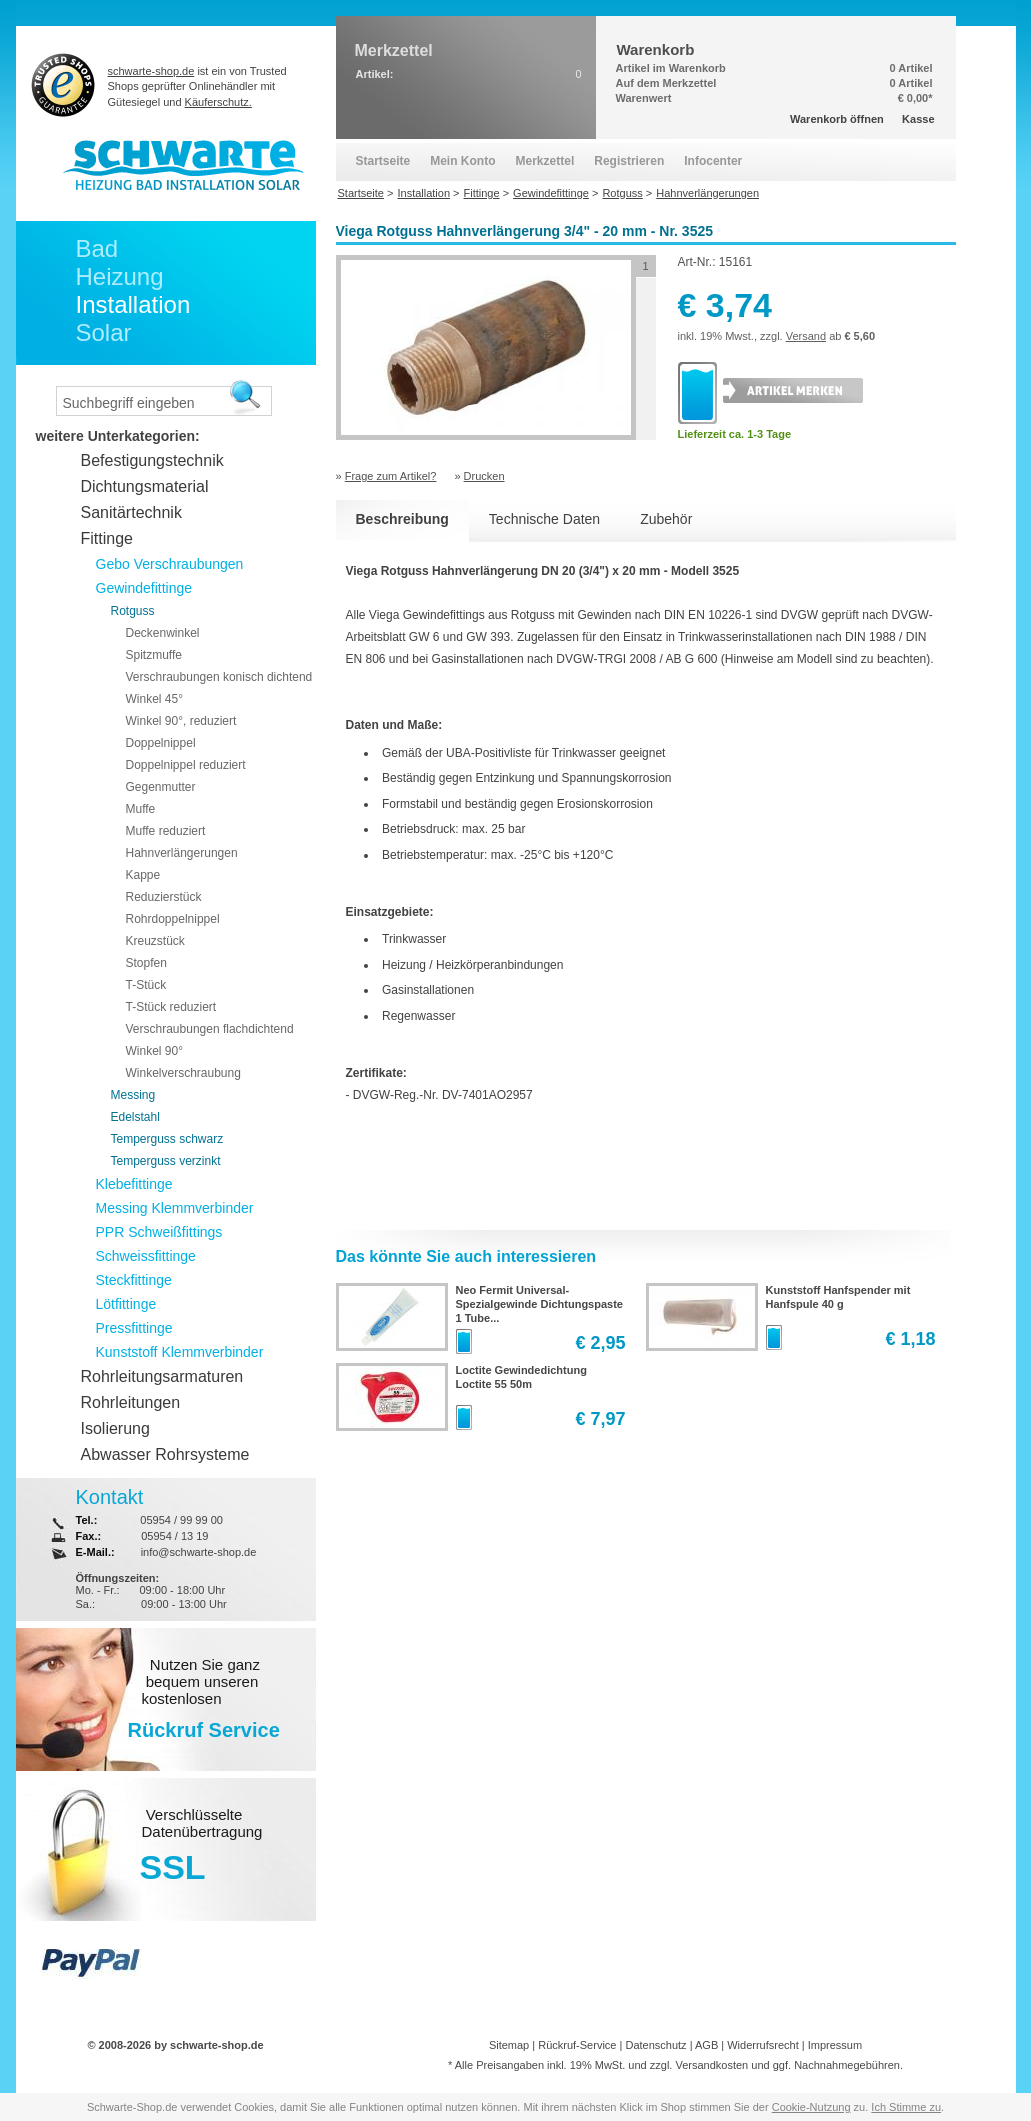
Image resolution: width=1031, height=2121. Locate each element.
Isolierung (115, 1428)
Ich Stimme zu (906, 2107)
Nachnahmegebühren (847, 2065)
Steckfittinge (134, 1280)
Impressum (835, 2045)
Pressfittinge (134, 1328)
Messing (133, 1095)
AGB (706, 2045)
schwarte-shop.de (151, 71)
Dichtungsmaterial (145, 486)
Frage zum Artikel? (391, 476)
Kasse (918, 119)
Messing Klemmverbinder (175, 1208)
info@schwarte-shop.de (199, 1552)
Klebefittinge (134, 1184)
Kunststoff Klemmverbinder (180, 1352)
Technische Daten (544, 519)
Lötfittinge (126, 1304)
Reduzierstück (164, 897)
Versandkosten (711, 2065)
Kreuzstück (155, 941)
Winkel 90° (155, 1051)
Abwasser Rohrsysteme (165, 1454)
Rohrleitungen (131, 1402)
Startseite (383, 161)
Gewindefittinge (144, 588)
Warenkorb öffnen (837, 119)
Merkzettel (545, 161)
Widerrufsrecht (763, 2045)
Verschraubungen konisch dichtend (219, 677)
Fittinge (107, 538)
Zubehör (666, 519)
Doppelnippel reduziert (186, 765)
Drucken (484, 476)
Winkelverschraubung (183, 1073)
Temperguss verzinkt (166, 1161)
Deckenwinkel (163, 633)
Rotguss (133, 611)
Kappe (143, 875)
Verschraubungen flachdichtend (210, 1029)
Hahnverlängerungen (182, 853)
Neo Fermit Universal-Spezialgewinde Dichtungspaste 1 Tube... (539, 1304)
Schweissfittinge (146, 1256)
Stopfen (146, 963)
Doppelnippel (161, 743)
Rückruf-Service (577, 2045)
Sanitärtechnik (131, 512)
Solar (104, 332)
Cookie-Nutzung (811, 2107)
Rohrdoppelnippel (173, 919)
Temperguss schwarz (167, 1139)
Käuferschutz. (218, 102)
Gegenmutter (161, 787)
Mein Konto (462, 161)
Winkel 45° (155, 699)
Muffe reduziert (166, 831)
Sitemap (509, 2045)
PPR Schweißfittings (159, 1232)
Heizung (120, 276)
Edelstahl (135, 1117)
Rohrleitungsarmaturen (162, 1376)
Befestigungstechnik (152, 460)
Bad (97, 248)
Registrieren (629, 161)
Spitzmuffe (154, 655)
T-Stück (146, 985)
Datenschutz (655, 2045)
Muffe (141, 809)
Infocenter (713, 161)
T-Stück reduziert (171, 1007)
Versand (806, 336)
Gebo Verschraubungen (170, 564)
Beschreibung (402, 519)
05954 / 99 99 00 (181, 1520)
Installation (133, 304)
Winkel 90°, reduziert (181, 721)
